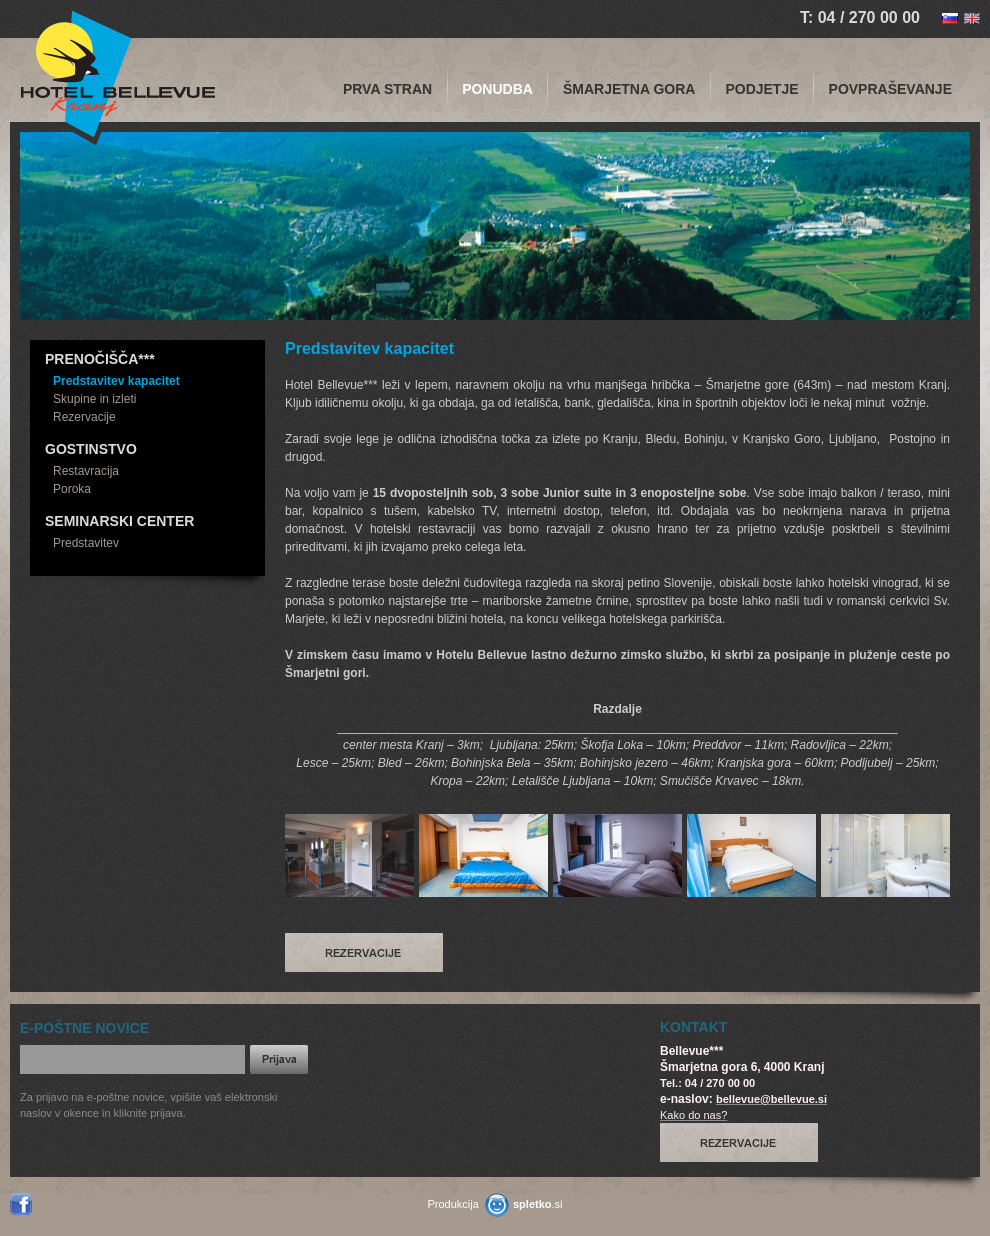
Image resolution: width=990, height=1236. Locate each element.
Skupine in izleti (94, 399)
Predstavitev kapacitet (116, 381)
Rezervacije (84, 417)
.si (538, 1204)
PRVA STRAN (387, 89)
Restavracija (86, 471)
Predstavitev (86, 543)
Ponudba (497, 89)
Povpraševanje (890, 89)
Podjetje (761, 89)
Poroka (72, 489)
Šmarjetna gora (629, 89)
